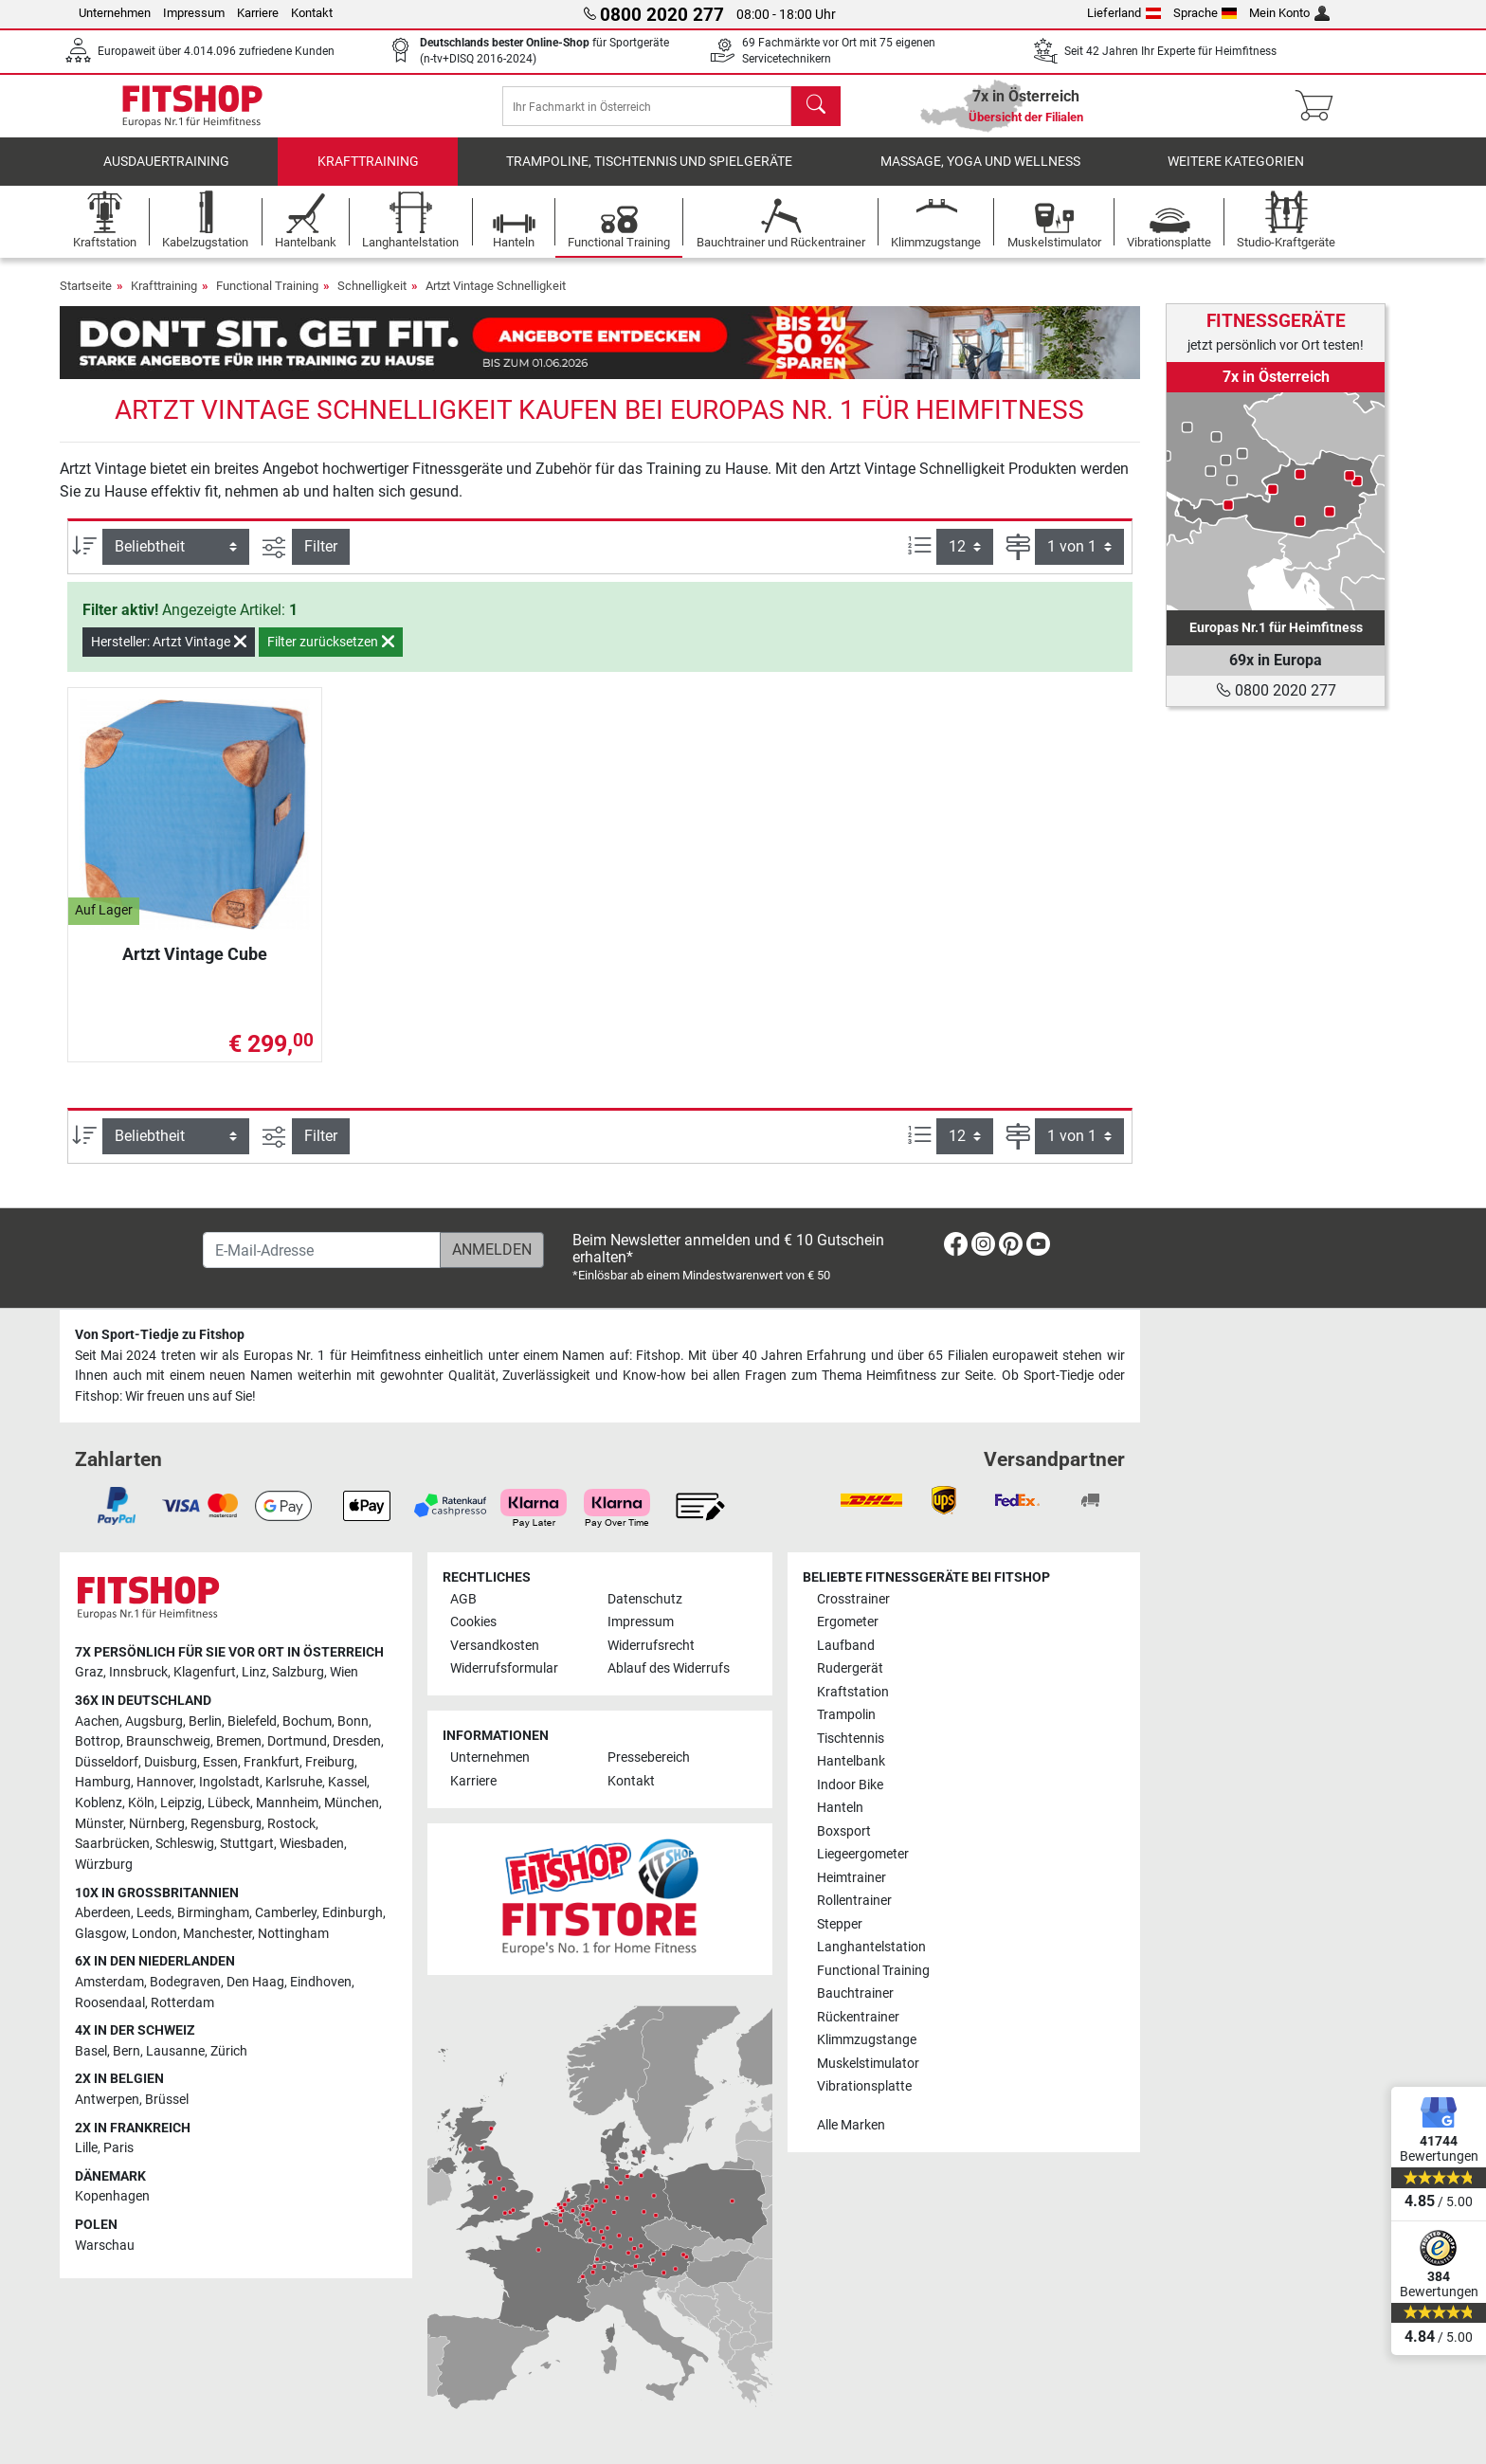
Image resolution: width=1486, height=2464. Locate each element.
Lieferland (1124, 13)
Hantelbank (851, 1761)
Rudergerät (850, 1668)
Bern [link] (126, 2051)
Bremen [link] (239, 1741)
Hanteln (840, 1808)
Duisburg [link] (170, 1762)
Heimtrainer (851, 1878)
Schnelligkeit (372, 299)
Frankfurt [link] (271, 1762)
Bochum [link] (307, 1721)
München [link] (351, 1803)
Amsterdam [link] (109, 1982)
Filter (320, 560)
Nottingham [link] (293, 1934)
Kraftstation (853, 1692)
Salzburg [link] (298, 1672)
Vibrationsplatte (864, 2086)
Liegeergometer (863, 1854)
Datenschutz (644, 1599)
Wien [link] (344, 1672)
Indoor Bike (850, 1785)
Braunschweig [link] (168, 1741)
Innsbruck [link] (138, 1672)
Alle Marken (851, 2125)
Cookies (473, 1622)
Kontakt (312, 13)
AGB (463, 1599)
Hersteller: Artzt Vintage (168, 654)
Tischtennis (850, 1738)
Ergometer (848, 1622)
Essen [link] (220, 1762)
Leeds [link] (154, 1913)
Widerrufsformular (504, 1668)
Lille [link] (86, 2148)
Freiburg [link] (329, 1762)
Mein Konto (1289, 13)
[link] (1276, 501)
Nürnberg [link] (157, 1824)
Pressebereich (648, 1757)
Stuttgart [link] (247, 1844)
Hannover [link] (164, 1782)
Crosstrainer (853, 1599)
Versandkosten (494, 1646)
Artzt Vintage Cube (194, 967)
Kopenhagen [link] (112, 2196)
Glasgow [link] (100, 1934)
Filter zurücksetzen (330, 654)
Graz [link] (89, 1672)
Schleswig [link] (184, 1844)
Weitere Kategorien (1236, 175)
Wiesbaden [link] (312, 1844)
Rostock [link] (291, 1824)
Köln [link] (141, 1803)
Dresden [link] (357, 1741)
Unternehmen (115, 13)
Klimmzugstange (866, 2040)
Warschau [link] (105, 2246)
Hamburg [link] (103, 1782)
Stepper (839, 1924)
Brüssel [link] (167, 2100)
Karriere (258, 13)
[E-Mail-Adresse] (322, 1250)
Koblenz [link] (98, 1803)
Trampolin (846, 1715)
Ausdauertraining (166, 175)
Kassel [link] (347, 1782)
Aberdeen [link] (103, 1913)
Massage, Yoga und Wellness (980, 175)
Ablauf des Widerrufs (668, 1668)
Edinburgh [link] (352, 1913)
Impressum (194, 13)
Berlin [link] (205, 1721)
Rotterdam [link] (182, 2003)
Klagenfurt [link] (204, 1672)
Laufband (846, 1646)
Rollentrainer (854, 1901)
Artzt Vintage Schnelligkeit (496, 299)
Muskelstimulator (868, 2064)
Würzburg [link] (104, 1865)
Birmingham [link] (213, 1913)
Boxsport (844, 1831)
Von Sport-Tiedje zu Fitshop (160, 1335)
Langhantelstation (871, 1947)
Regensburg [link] (226, 1824)
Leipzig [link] (181, 1803)
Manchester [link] (217, 1934)
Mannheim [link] (287, 1803)
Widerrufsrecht (651, 1646)
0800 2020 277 (1276, 690)
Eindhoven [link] (321, 1982)
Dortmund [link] (297, 1741)
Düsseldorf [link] (106, 1762)
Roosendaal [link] (110, 2003)
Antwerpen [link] (107, 2100)
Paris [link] (118, 2148)
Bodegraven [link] (185, 1982)
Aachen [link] (97, 1721)
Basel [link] (91, 2051)
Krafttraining (368, 175)
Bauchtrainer (855, 1993)
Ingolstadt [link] (229, 1782)
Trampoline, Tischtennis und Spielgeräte (649, 175)
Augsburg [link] (154, 1721)
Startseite (86, 299)
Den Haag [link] (255, 1982)
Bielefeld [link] (252, 1721)
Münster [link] (99, 1824)
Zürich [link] (228, 2051)
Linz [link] (254, 1672)
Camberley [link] (286, 1913)
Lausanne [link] (175, 2051)
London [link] (154, 1934)
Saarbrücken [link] (112, 1844)
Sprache (1205, 13)
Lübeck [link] (229, 1803)
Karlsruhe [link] (293, 1782)
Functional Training (267, 299)
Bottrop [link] (97, 1741)
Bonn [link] (353, 1721)
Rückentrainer (858, 2017)
